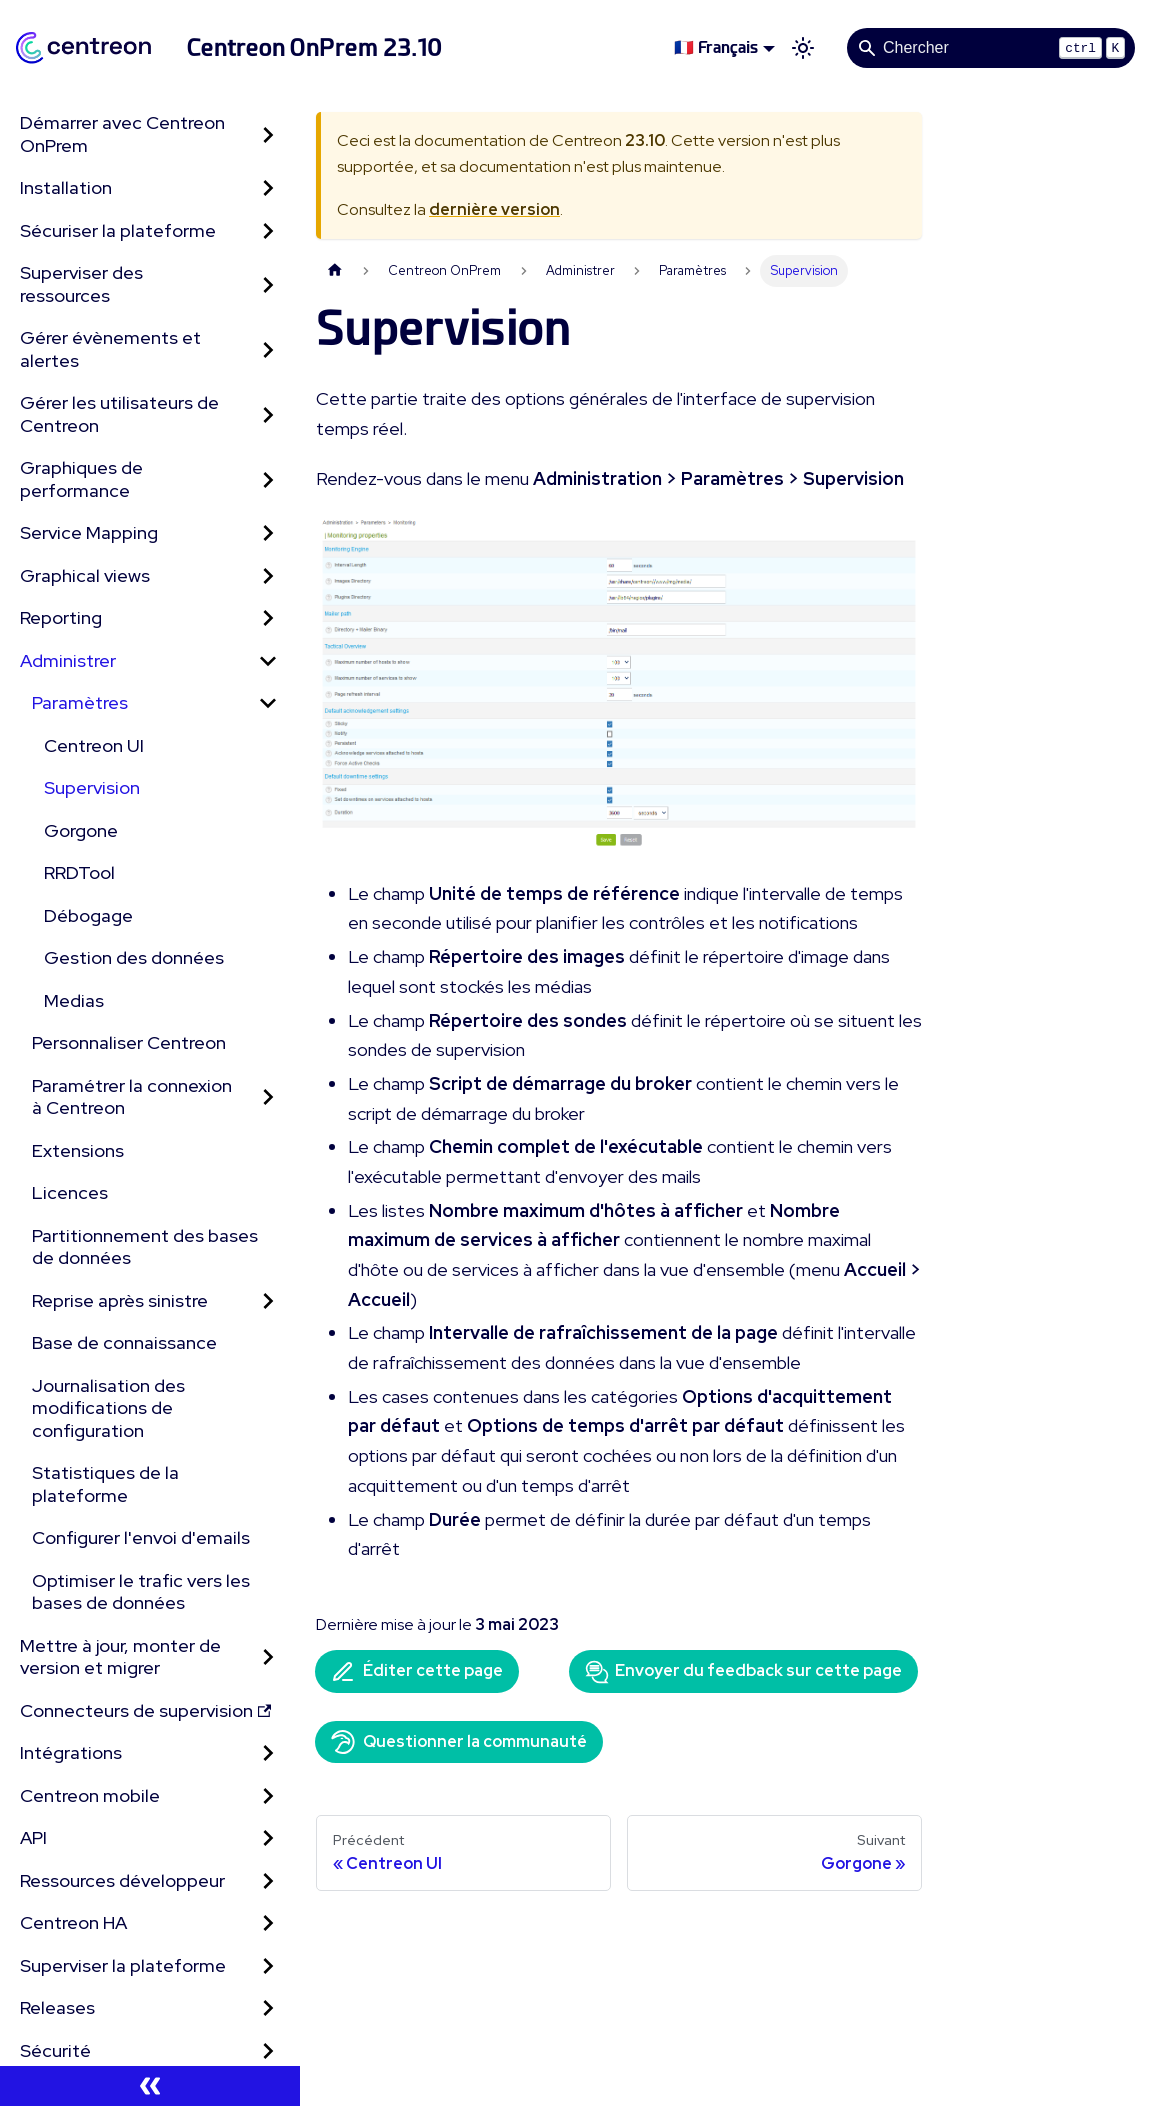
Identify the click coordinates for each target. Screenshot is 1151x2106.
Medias (74, 1000)
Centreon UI (94, 745)
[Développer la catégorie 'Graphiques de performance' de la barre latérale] (268, 479)
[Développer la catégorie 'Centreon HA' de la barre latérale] (268, 1923)
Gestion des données (134, 957)
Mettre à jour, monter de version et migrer (120, 1657)
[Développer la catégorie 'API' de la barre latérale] (268, 1838)
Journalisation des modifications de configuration (108, 1408)
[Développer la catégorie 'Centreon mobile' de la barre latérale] (268, 1796)
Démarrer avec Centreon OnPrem (122, 134)
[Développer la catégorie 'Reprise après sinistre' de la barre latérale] (268, 1301)
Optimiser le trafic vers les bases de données (141, 1592)
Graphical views (85, 575)
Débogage (88, 915)
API (33, 1837)
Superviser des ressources (81, 284)
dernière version (494, 209)
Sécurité (55, 2050)
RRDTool (79, 872)
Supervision (92, 787)
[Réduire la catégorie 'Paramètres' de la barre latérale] (268, 703)
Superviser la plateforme (123, 1965)
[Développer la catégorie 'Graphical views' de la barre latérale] (268, 576)
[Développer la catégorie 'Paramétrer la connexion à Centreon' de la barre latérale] (268, 1097)
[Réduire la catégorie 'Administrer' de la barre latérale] (268, 661)
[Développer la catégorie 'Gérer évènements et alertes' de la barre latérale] (268, 349)
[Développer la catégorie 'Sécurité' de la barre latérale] (268, 2051)
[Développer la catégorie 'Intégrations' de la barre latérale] (268, 1753)
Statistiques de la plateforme (105, 1484)
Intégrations (71, 1752)
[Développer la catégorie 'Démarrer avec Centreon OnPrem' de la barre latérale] (268, 134)
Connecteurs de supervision (145, 1710)
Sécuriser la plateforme (118, 230)
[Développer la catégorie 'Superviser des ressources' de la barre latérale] (268, 284)
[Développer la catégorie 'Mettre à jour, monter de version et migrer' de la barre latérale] (268, 1657)
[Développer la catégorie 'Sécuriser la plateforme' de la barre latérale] (268, 231)
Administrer (68, 660)
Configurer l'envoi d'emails (141, 1537)
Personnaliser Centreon (129, 1042)
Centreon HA (73, 1922)
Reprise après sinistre (120, 1300)
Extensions (78, 1150)
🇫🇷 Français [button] (716, 47)
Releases (57, 2007)
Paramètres (80, 702)
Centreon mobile (90, 1795)
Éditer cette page (417, 1672)
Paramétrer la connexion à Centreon (132, 1097)
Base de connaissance (124, 1342)
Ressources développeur (122, 1880)
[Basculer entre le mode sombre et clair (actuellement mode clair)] (803, 48)
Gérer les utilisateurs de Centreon (119, 414)
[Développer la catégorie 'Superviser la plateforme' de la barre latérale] (268, 1966)
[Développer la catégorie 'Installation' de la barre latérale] (268, 188)
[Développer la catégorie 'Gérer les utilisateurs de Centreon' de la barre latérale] (268, 414)
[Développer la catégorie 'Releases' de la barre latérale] (268, 2008)
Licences (70, 1192)
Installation (66, 187)
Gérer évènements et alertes (110, 349)
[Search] (991, 48)
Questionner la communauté (459, 1742)
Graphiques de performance (81, 479)
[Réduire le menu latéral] (150, 2086)
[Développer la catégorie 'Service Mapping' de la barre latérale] (268, 533)
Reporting (61, 617)
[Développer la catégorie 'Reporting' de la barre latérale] (268, 618)
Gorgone (81, 830)
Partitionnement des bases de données (145, 1247)
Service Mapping (89, 532)
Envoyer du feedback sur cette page (743, 1672)
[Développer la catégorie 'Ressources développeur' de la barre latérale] (268, 1881)
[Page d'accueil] (335, 270)
